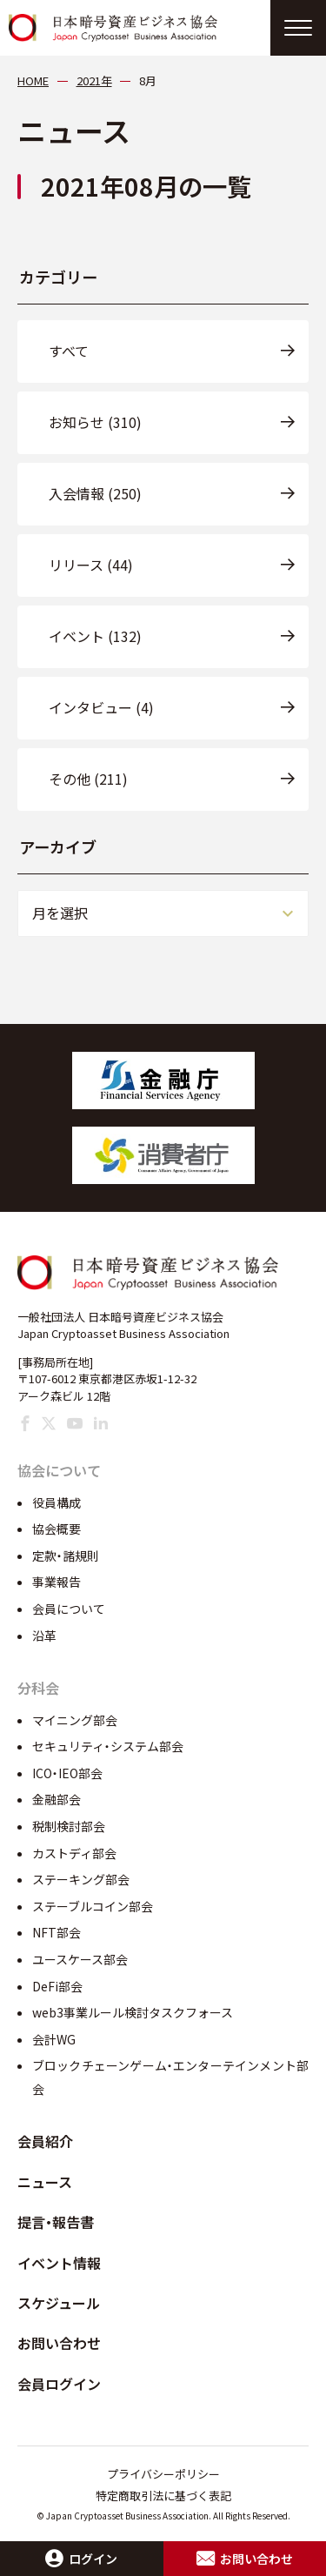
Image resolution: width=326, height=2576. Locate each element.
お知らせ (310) (95, 421)
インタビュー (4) (101, 707)
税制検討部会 (68, 1826)
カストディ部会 (74, 1853)
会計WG (54, 2039)
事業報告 (56, 1581)
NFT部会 (56, 1932)
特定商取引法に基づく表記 (163, 2495)
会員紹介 (45, 2141)
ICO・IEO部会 (67, 1773)
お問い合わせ (59, 2342)
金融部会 (56, 1799)
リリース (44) (91, 564)
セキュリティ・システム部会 (107, 1746)
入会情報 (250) (95, 493)
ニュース (44, 2181)
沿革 (44, 1635)
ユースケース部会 (80, 1959)
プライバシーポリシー (163, 2474)
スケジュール (58, 2302)
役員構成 (56, 1502)
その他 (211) (88, 778)
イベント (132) (95, 636)
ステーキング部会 (81, 1879)
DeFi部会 (57, 1986)
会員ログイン (59, 2383)
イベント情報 (59, 2262)
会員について (68, 1608)
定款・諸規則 (65, 1555)
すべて (69, 350)
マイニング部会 (74, 1720)
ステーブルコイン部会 (92, 1906)
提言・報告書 (55, 2221)
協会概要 (56, 1528)
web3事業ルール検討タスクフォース (132, 2012)
